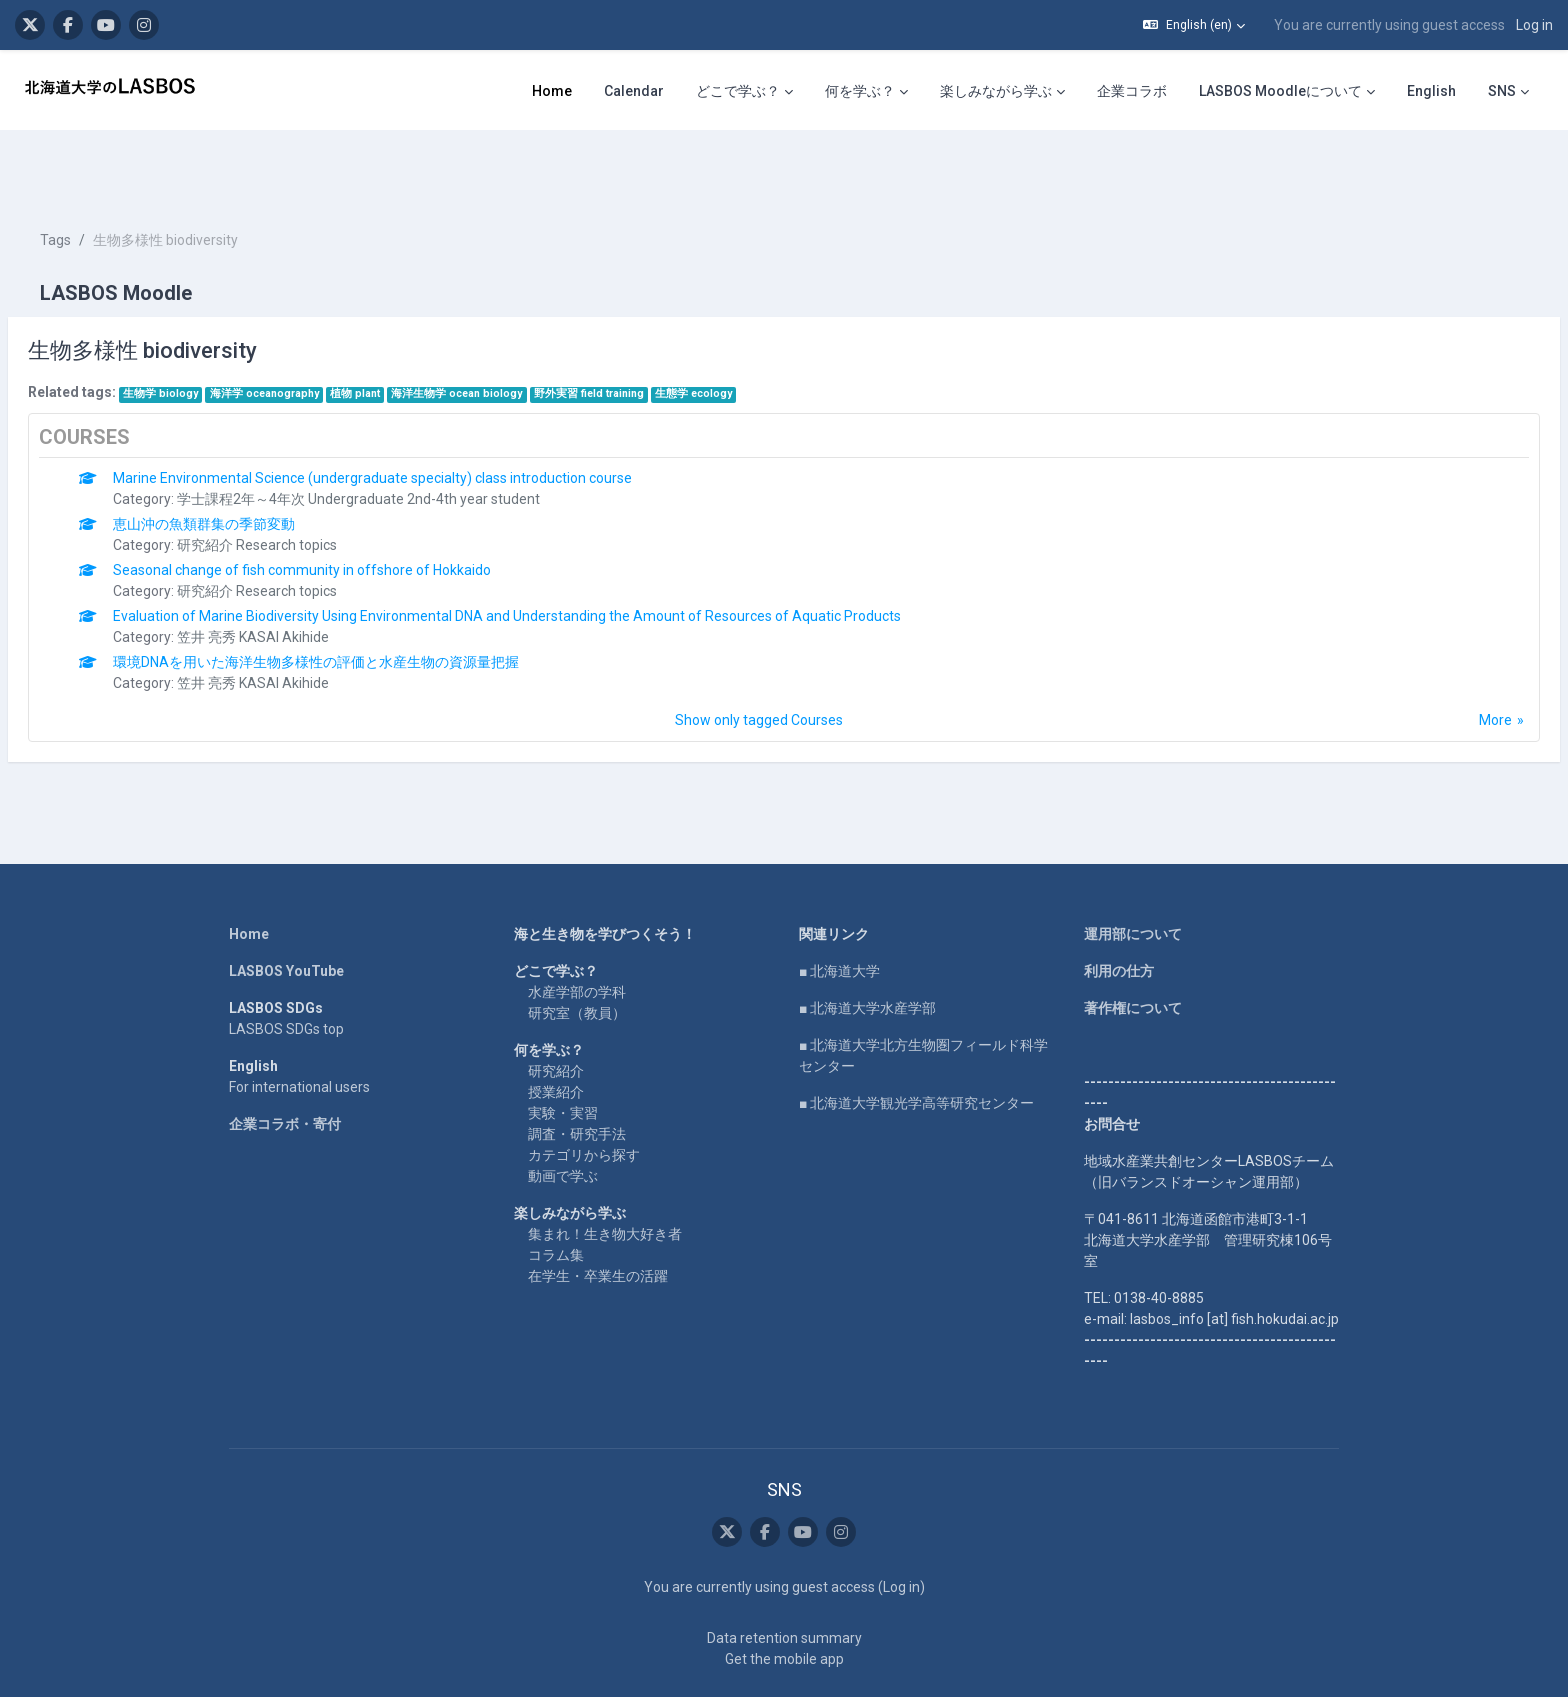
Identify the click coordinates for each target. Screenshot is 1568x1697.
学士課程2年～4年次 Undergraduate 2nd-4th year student (406, 439)
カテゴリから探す (584, 1095)
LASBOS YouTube (286, 911)
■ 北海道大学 (839, 911)
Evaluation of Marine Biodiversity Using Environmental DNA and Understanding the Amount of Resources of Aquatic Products (555, 556)
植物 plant (403, 333)
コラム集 (556, 1195)
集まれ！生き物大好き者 (605, 1174)
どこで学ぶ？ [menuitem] (738, 91)
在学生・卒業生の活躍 (598, 1216)
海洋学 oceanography (312, 333)
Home (249, 874)
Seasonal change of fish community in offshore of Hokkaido (350, 510)
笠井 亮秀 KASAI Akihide (301, 577)
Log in (1534, 25)
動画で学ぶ (563, 1116)
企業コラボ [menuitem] (1132, 91)
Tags (103, 180)
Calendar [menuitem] (634, 91)
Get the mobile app (784, 1599)
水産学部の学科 (577, 932)
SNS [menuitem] (1502, 91)
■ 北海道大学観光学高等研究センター (916, 1043)
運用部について (1133, 874)
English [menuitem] (1431, 91)
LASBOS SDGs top (286, 969)
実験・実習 (563, 1053)
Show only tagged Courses (759, 660)
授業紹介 (556, 1032)
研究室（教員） (577, 953)
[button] (1194, 25)
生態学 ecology (741, 333)
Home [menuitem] (552, 91)
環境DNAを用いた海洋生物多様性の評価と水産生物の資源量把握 (364, 602)
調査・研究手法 (577, 1074)
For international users (299, 1027)
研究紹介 (556, 1011)
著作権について (1133, 948)
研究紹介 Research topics (305, 485)
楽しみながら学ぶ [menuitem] (996, 91)
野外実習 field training (637, 333)
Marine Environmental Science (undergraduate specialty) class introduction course (420, 418)
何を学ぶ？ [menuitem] (860, 91)
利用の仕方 (1119, 911)
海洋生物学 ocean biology (504, 333)
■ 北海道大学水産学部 (867, 948)
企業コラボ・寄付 (285, 1064)
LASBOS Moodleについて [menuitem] (1280, 91)
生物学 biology (208, 333)
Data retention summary (784, 1578)
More (1447, 660)
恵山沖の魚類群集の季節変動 (252, 464)
